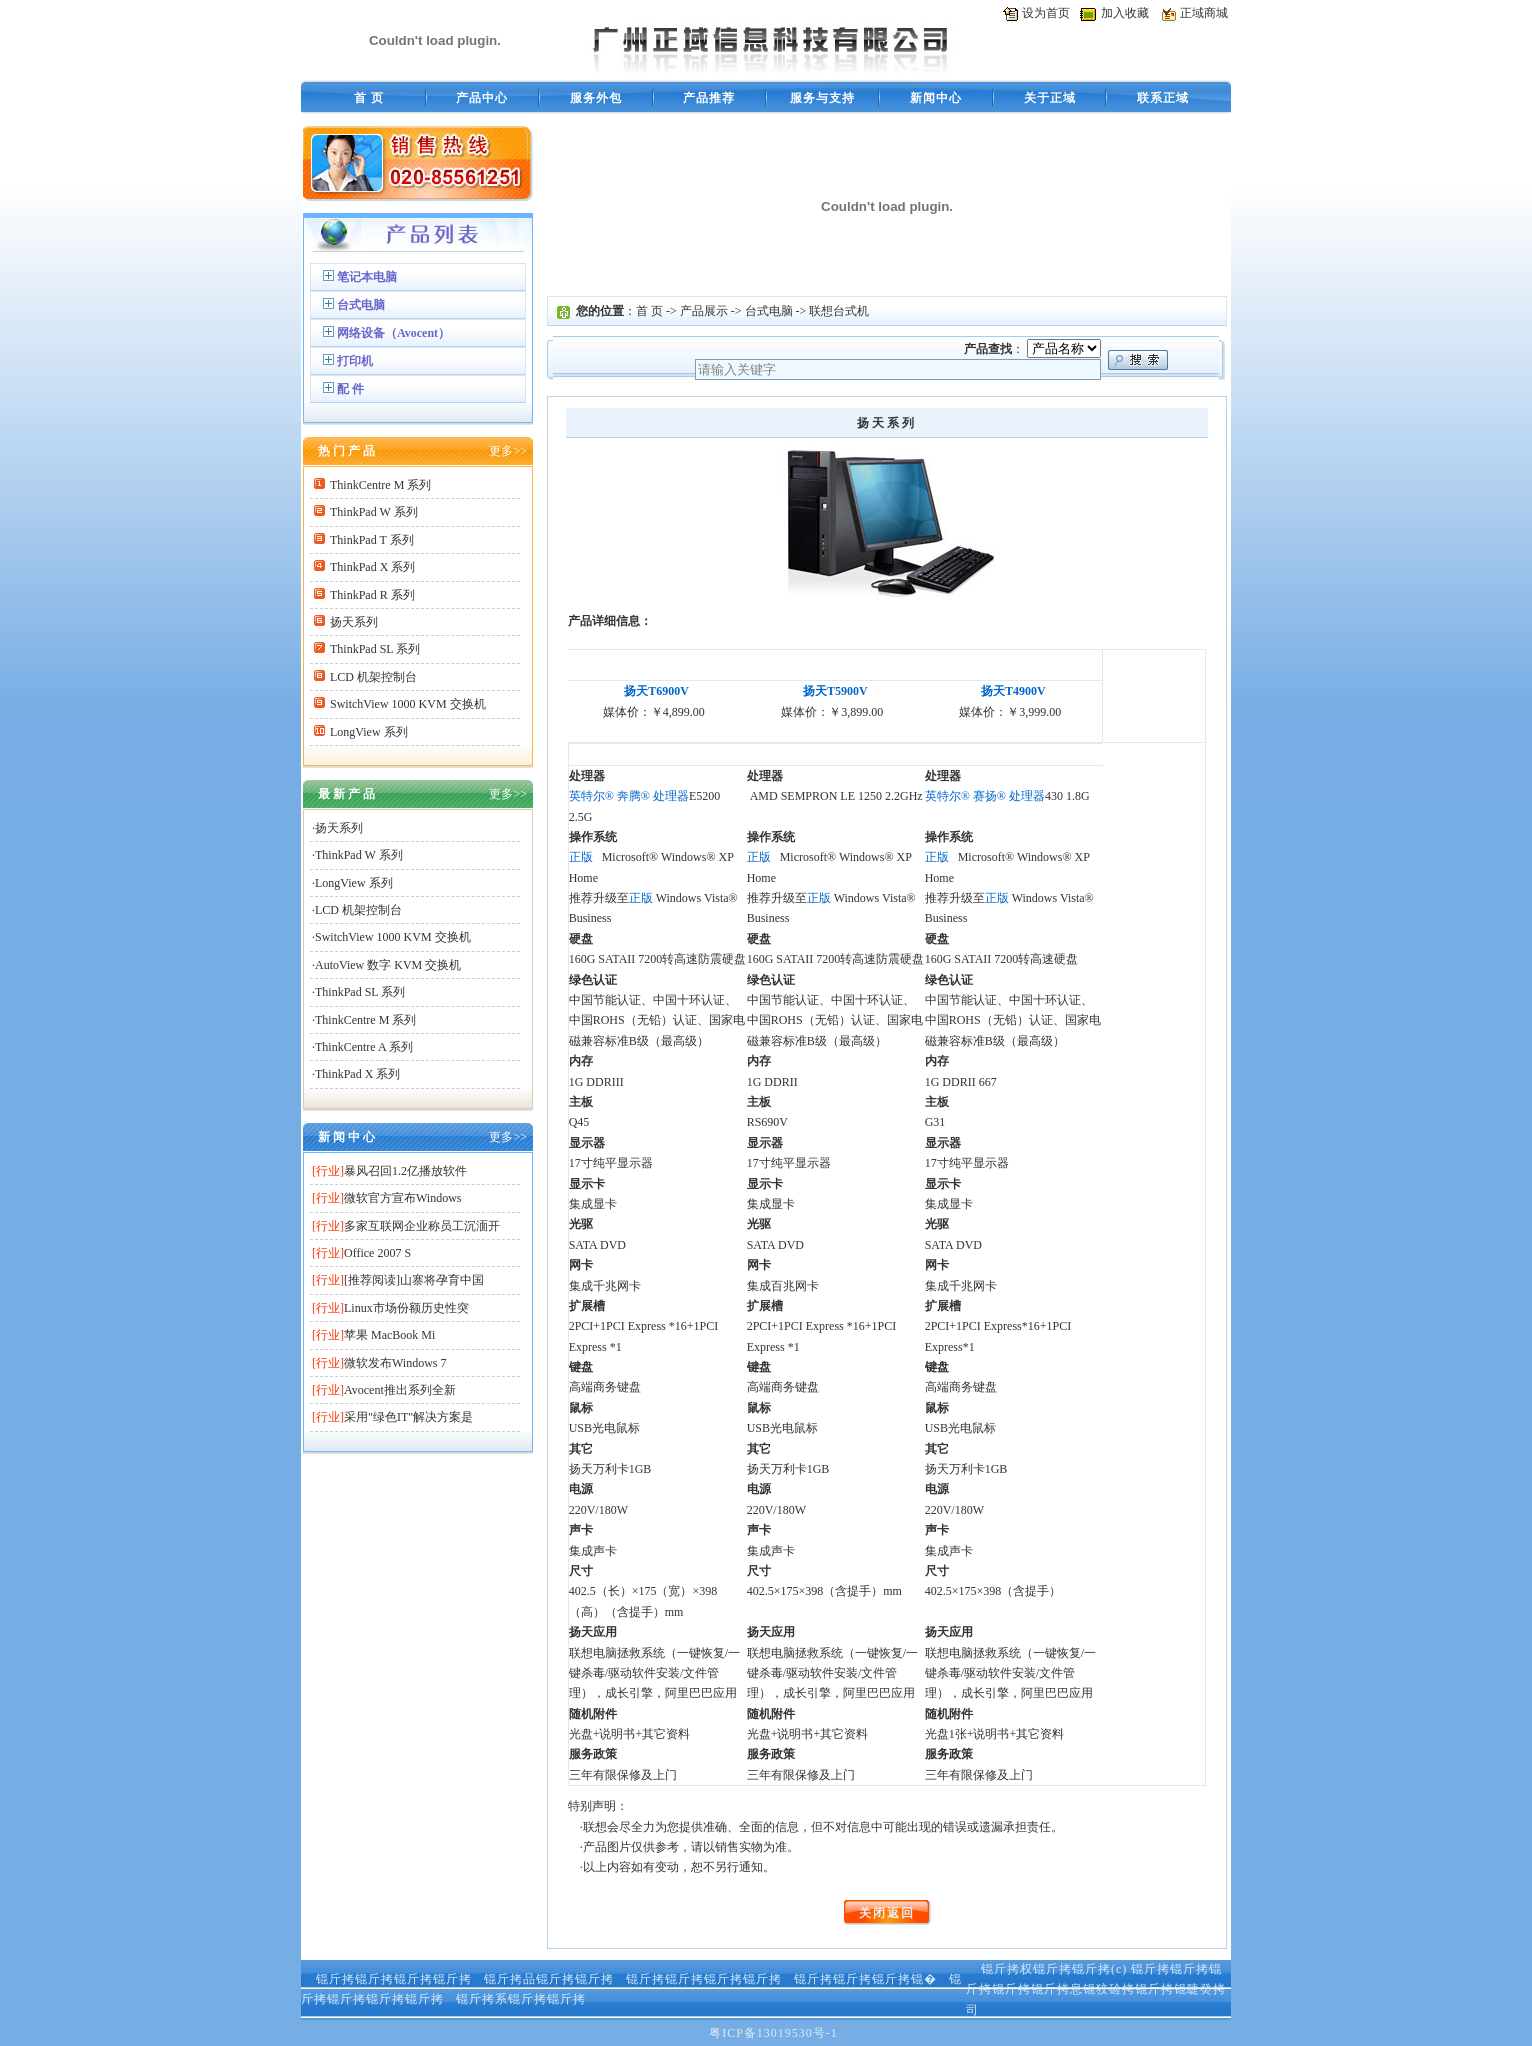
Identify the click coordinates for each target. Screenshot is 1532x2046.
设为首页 (1046, 13)
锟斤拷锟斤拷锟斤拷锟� (865, 1979)
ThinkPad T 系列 (372, 540)
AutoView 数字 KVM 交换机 (388, 965)
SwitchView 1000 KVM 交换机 (408, 704)
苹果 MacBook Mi (389, 1335)
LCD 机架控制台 (373, 677)
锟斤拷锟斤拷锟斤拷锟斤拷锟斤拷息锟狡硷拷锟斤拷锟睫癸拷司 (1096, 1989)
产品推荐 (709, 98)
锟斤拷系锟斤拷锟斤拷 (521, 1999)
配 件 (350, 389)
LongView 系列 (369, 732)
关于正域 (1050, 98)
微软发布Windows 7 (395, 1363)
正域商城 (1204, 13)
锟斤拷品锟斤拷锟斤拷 (549, 1979)
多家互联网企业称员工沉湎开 (422, 1226)
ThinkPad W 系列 (374, 512)
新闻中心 (936, 98)
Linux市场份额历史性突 (406, 1308)
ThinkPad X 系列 (372, 567)
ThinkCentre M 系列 (380, 485)
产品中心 (482, 98)
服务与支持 (822, 98)
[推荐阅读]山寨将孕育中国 (414, 1280)
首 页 (369, 98)
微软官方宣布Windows (403, 1198)
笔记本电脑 (367, 277)
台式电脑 (361, 305)
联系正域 (1163, 98)
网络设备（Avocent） (393, 333)
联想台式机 (839, 311)
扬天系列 (354, 622)
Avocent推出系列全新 (400, 1390)
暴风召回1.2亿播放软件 (405, 1171)
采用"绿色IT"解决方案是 (408, 1417)
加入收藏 (1125, 13)
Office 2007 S (377, 1253)
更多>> (508, 451)
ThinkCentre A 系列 (364, 1047)
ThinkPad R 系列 (372, 595)
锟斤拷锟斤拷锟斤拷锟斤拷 (394, 1979)
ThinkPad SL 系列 (375, 649)
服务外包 (596, 98)
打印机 (355, 361)
